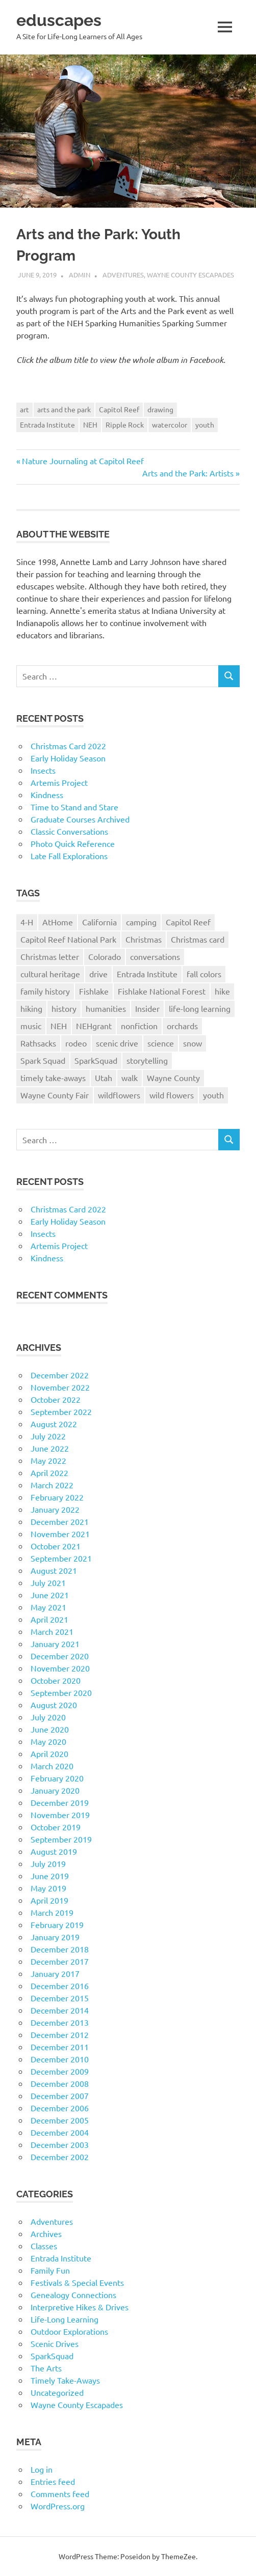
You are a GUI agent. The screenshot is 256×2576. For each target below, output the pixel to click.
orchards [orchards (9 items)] (182, 1026)
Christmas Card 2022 (68, 746)
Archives (46, 2233)
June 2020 (50, 1729)
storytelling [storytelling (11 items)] (147, 1060)
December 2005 (60, 2120)
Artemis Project (59, 782)
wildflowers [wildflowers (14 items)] (119, 1095)
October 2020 (56, 1680)
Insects (43, 770)
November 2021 (60, 1533)
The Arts (46, 2368)
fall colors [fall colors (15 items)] (204, 974)
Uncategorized (57, 2392)
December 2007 (60, 2095)
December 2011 (60, 2047)
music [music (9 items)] (30, 1026)
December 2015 (60, 1998)
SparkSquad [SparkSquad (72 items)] (95, 1060)
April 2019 (49, 1900)
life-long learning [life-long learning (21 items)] (200, 1008)
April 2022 (49, 1472)
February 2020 (57, 1778)
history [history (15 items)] (64, 1008)
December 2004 (60, 2132)
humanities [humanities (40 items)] (106, 1008)
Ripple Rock (125, 424)
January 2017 (55, 1973)
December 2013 (60, 2022)
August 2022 (54, 1424)
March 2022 (52, 1485)
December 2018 (60, 1949)
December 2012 (60, 2034)
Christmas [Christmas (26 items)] (143, 939)
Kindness (47, 794)
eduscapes (58, 20)
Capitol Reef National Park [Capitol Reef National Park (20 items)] (68, 939)
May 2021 (48, 1607)
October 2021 (56, 1546)
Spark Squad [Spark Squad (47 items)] (42, 1060)
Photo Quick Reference (73, 843)
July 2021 (48, 1582)
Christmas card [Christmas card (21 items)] (197, 939)
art (24, 409)
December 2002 (60, 2157)
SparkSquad (52, 2356)
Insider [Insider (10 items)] (147, 1008)
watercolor (169, 424)
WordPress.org (58, 2506)
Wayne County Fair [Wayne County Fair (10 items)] (54, 1095)
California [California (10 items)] (99, 922)
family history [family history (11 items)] (45, 991)
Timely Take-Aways (65, 2380)
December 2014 (60, 2010)
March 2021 (52, 1631)
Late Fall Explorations (69, 856)
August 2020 (54, 1705)
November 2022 (60, 1387)
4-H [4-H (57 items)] (26, 922)
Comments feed (60, 2493)
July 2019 (48, 1863)
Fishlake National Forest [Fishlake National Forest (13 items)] (162, 991)
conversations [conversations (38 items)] (155, 956)
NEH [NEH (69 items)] (58, 1026)
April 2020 (49, 1753)
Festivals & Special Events (77, 2282)
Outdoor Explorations (69, 2331)
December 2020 (60, 1656)
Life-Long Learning (64, 2319)
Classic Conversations (69, 831)
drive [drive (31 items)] (98, 974)
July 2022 (48, 1436)
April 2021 (49, 1619)
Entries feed (53, 2481)
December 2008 (60, 2083)
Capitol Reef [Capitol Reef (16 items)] (188, 922)
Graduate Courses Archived (80, 819)
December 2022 (60, 1375)
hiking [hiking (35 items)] (31, 1008)
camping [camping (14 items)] (141, 922)
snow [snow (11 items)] (192, 1043)
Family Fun (50, 2270)
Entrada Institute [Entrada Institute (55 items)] (147, 974)
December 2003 (60, 2144)
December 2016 (60, 1985)
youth (204, 424)
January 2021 (55, 1643)
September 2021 (61, 1558)
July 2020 (48, 1717)
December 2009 (60, 2071)
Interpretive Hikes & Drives (80, 2307)
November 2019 (60, 1814)
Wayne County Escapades (190, 274)
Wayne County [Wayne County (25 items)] (173, 1077)
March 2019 (52, 1912)
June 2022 (50, 1448)
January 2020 (55, 1790)
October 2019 (56, 1827)
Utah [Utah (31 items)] (103, 1077)
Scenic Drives (55, 2343)
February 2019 (57, 1924)
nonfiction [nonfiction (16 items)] (139, 1026)
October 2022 (56, 1399)
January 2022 (55, 1509)
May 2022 (48, 1460)
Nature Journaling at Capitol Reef (82, 461)
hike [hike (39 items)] (222, 991)
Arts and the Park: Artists (188, 473)
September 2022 (61, 1411)
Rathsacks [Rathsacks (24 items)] (38, 1043)
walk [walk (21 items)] (129, 1077)
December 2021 (60, 1521)
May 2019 (48, 1888)
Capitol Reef (119, 409)
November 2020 (60, 1668)
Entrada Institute (47, 424)
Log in (42, 2469)
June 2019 (50, 1876)
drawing (160, 409)
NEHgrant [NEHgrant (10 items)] (94, 1026)
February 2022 (57, 1497)
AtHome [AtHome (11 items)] (57, 922)
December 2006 (60, 2108)
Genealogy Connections (73, 2294)
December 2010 (60, 2059)
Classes (44, 2246)
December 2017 (60, 1961)
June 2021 (50, 1595)
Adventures (123, 274)
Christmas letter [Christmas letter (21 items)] (49, 956)
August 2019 (54, 1851)
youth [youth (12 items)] (213, 1095)
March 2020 (52, 1766)
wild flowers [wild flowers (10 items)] (171, 1095)
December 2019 (60, 1802)
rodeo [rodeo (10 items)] (76, 1043)
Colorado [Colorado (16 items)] (104, 956)
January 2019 (55, 1937)
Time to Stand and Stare (74, 807)
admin (79, 274)
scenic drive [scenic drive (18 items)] (117, 1043)
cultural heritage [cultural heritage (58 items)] (50, 974)
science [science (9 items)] (160, 1043)
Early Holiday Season (68, 758)
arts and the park (64, 409)
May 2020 (48, 1741)
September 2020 (61, 1692)
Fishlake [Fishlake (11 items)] (94, 991)
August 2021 (54, 1570)
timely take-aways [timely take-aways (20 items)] (53, 1077)
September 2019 (61, 1839)
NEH (90, 424)
